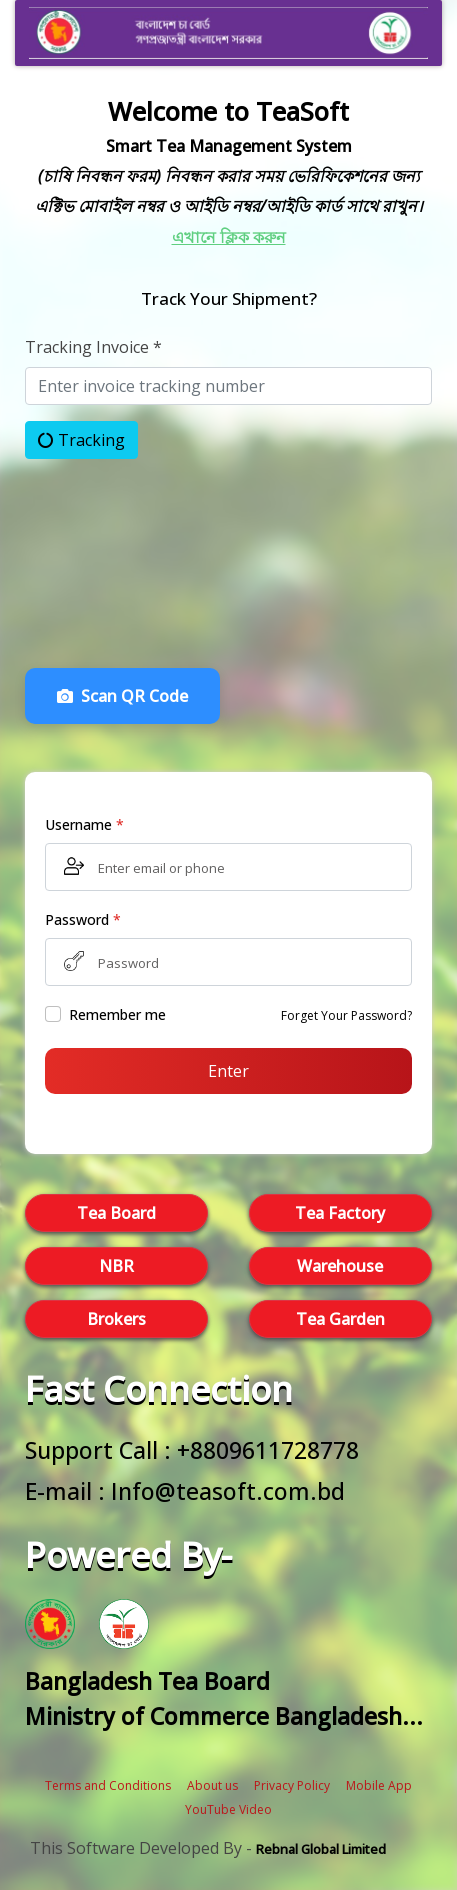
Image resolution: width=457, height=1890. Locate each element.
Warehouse (340, 1266)
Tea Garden (340, 1319)
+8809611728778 (268, 1450)
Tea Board (116, 1213)
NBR (116, 1266)
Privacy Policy (292, 1785)
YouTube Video (228, 1809)
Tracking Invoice (93, 347)
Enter (228, 1071)
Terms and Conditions (108, 1785)
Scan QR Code (122, 696)
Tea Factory (340, 1213)
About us (212, 1785)
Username (84, 824)
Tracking (81, 440)
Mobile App (379, 1785)
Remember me (117, 1014)
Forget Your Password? (346, 1015)
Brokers (116, 1319)
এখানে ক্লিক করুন (229, 237)
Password (83, 919)
